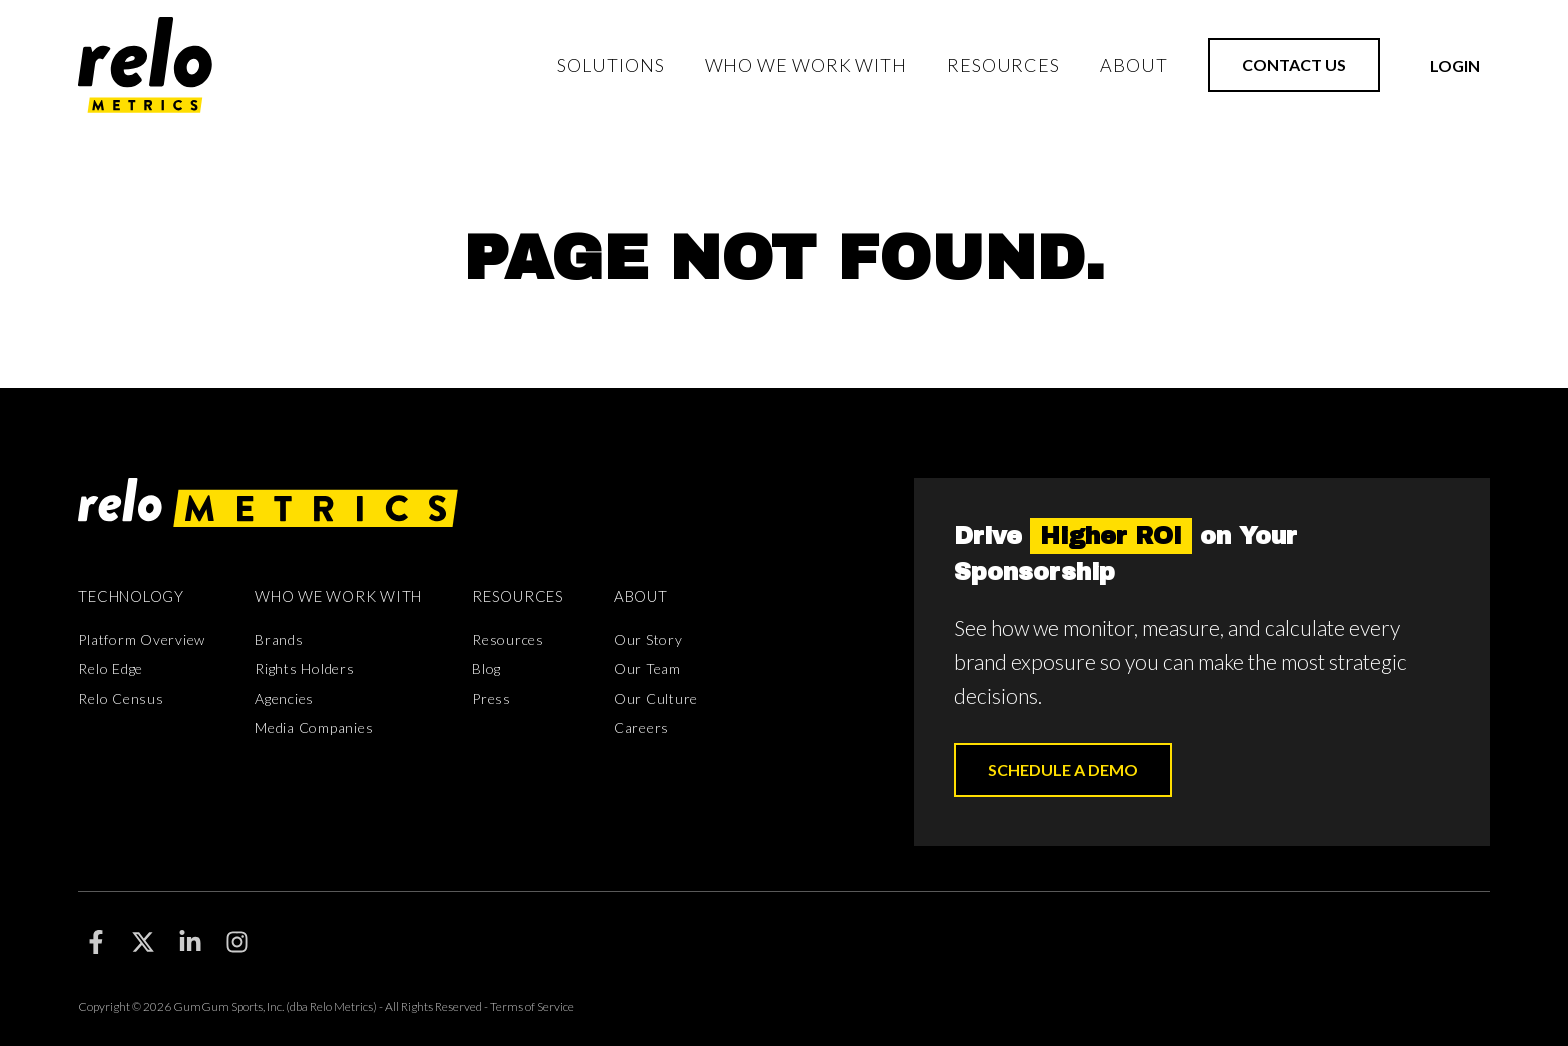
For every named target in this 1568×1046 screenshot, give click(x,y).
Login (1455, 65)
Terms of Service (532, 1006)
